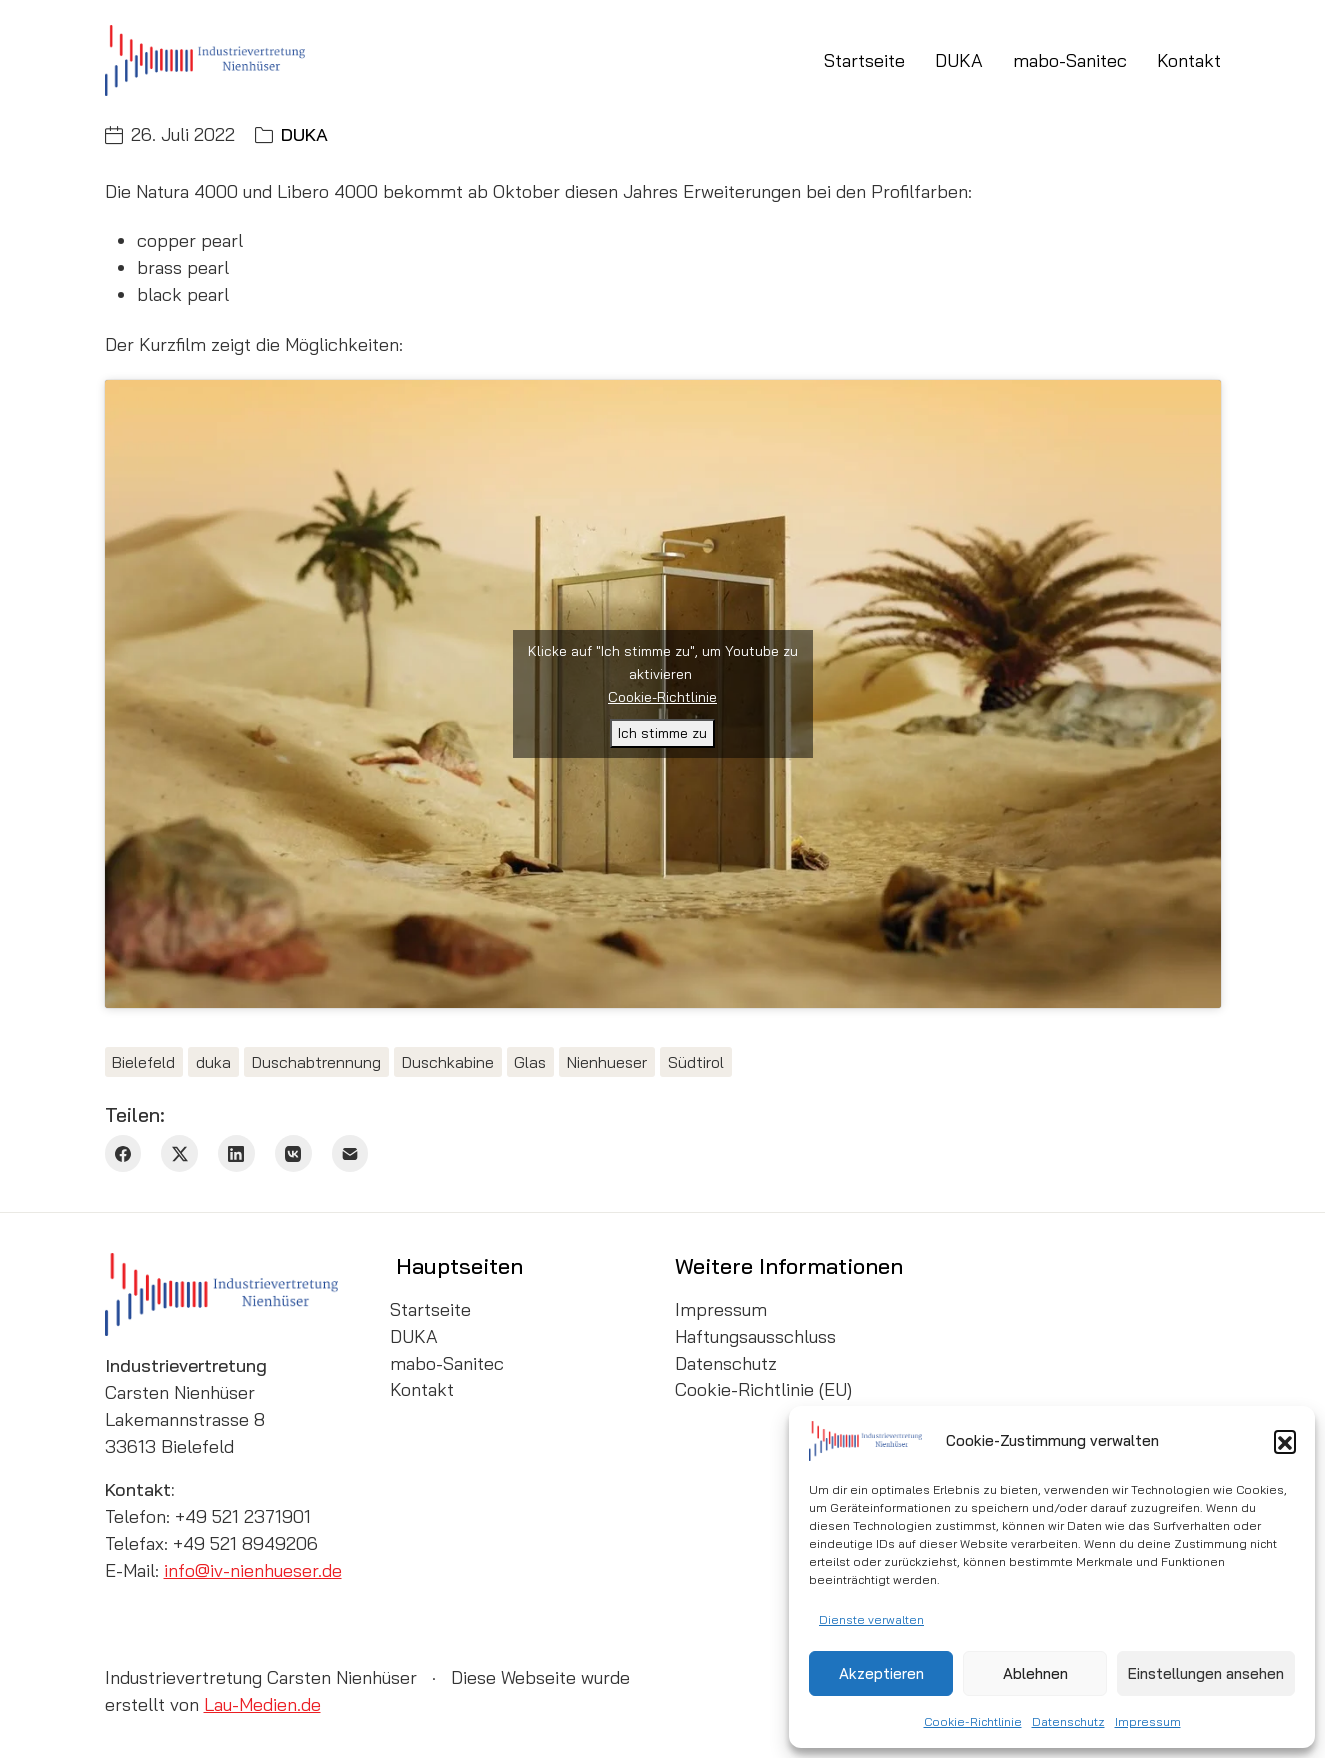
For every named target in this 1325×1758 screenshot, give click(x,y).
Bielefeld (143, 1062)
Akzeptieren (881, 1673)
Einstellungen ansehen (1206, 1673)
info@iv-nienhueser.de (253, 1570)
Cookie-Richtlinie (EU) (763, 1390)
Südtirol (696, 1062)
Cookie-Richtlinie (973, 1721)
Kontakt (422, 1390)
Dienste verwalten (871, 1619)
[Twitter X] (179, 1153)
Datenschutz (1068, 1721)
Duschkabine (448, 1062)
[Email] (350, 1153)
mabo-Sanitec (447, 1364)
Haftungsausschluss (755, 1337)
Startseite (430, 1310)
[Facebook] (123, 1153)
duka (213, 1062)
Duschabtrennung (316, 1062)
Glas (530, 1062)
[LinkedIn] (236, 1153)
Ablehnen (1035, 1673)
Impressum (1148, 1721)
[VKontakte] (293, 1153)
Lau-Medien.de (262, 1704)
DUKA (304, 134)
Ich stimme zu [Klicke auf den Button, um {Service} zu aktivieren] (662, 733)
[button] (1285, 1441)
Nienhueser (607, 1062)
